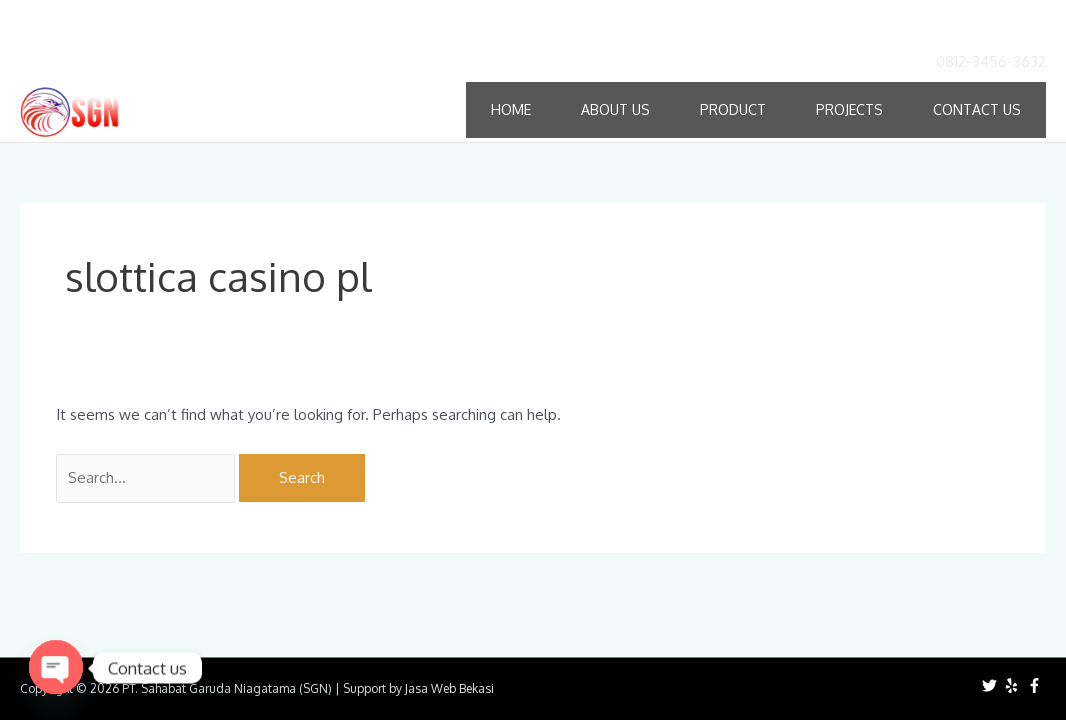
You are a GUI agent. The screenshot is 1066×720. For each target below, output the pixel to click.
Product (733, 109)
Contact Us (977, 109)
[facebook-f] (1037, 685)
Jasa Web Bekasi (449, 688)
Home (511, 109)
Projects (849, 109)
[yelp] (1014, 685)
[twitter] (992, 685)
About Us (615, 109)
